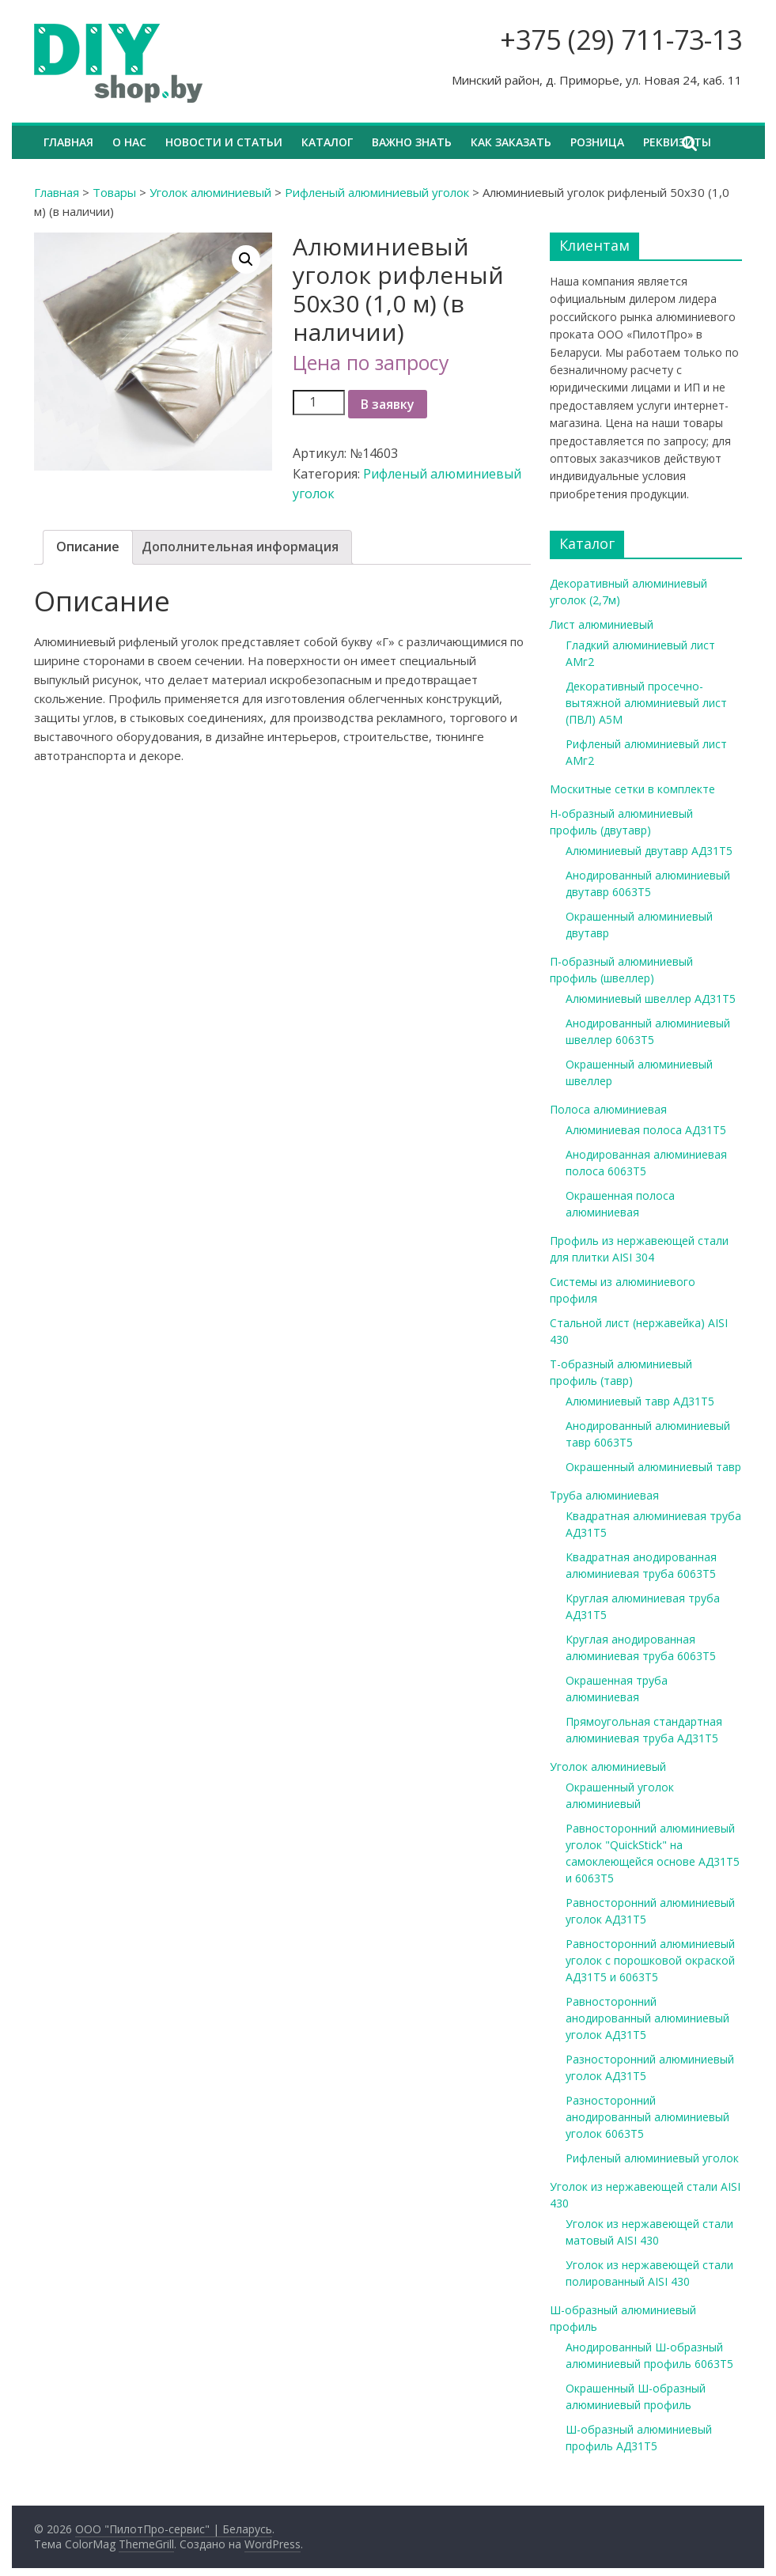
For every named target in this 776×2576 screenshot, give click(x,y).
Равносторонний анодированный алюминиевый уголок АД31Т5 (647, 2018)
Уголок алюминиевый (210, 192)
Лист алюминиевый (601, 624)
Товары (114, 192)
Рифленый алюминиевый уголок (377, 192)
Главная (68, 141)
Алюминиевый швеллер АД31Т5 (651, 998)
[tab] (88, 547)
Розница (597, 141)
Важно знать (412, 141)
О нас (129, 141)
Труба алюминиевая (604, 1495)
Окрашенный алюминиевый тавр (653, 1466)
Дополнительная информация (240, 546)
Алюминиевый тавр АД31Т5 (640, 1401)
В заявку (387, 404)
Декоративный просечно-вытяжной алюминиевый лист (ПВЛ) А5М (646, 703)
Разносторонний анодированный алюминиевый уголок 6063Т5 (647, 2117)
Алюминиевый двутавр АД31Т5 (649, 850)
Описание (87, 546)
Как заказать (511, 141)
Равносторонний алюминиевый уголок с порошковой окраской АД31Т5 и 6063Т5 (650, 1960)
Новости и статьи (223, 141)
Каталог (327, 141)
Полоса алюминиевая (608, 1109)
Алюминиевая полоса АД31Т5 (646, 1129)
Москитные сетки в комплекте (632, 788)
